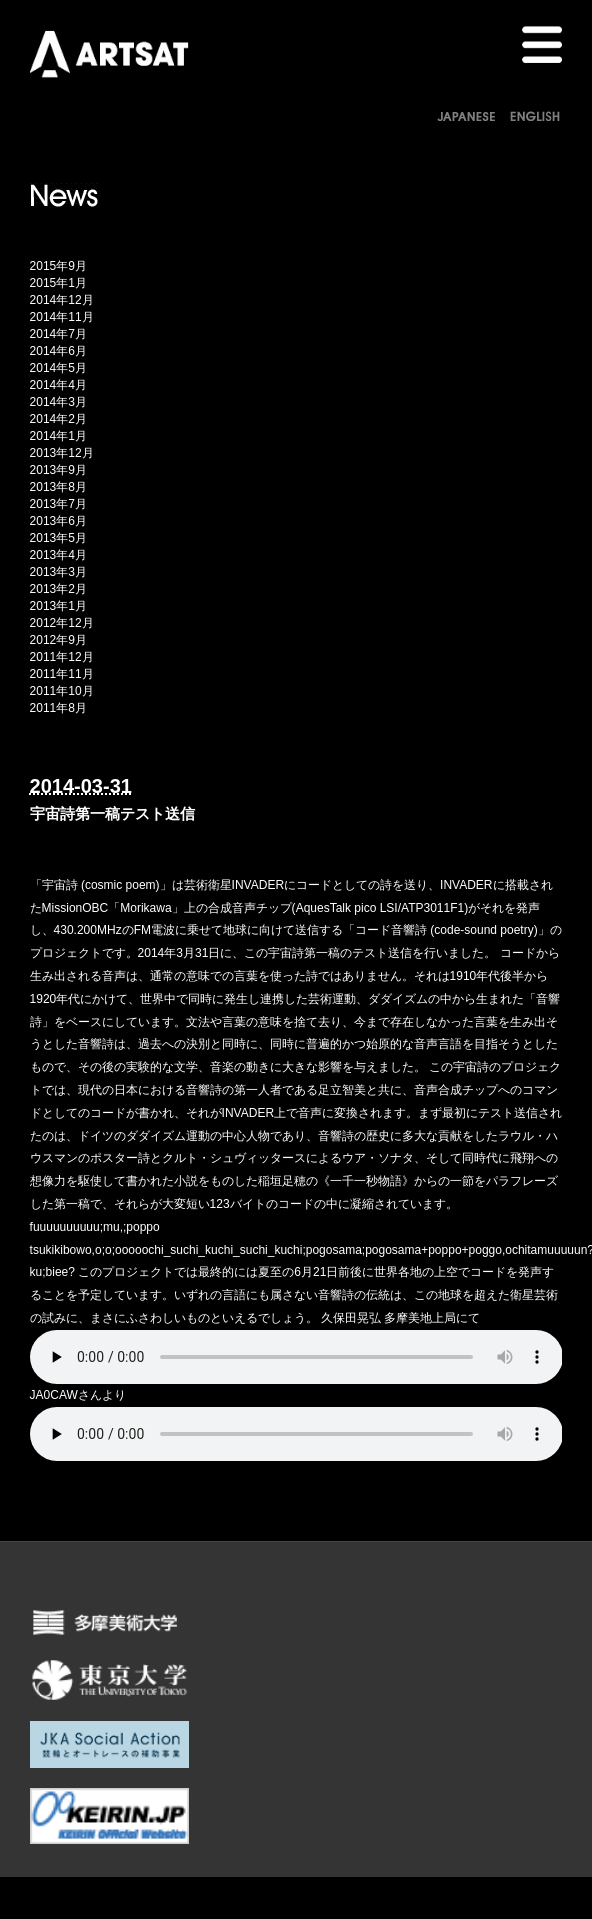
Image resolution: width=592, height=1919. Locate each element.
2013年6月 (58, 521)
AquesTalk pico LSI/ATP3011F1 (380, 908)
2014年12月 (62, 300)
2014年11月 (62, 317)
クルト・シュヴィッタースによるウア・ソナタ (288, 1158)
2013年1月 (58, 606)
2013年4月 (58, 555)
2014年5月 (58, 368)
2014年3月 (58, 402)
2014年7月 (58, 334)
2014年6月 (58, 351)
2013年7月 (58, 504)
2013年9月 (58, 470)
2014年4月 (58, 385)
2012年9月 (58, 640)
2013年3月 (58, 572)
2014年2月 (58, 419)
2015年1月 (58, 283)
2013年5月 (58, 538)
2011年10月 (62, 691)
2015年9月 (58, 266)
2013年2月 (58, 589)
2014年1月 (58, 436)
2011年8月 (58, 708)
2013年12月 (62, 453)
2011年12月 (62, 657)
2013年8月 (58, 487)
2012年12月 (62, 623)
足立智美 (342, 1090)
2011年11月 (62, 674)
